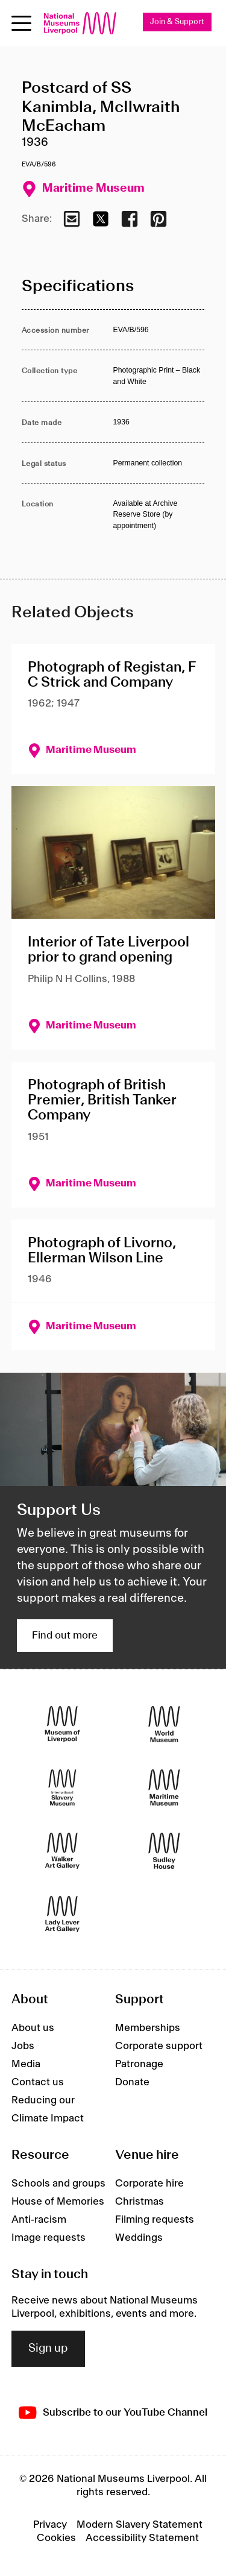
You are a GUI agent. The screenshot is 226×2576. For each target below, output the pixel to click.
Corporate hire (149, 2183)
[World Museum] (164, 1724)
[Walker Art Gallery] (62, 1850)
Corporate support (158, 2046)
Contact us (37, 2082)
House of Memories (57, 2201)
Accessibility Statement (142, 2538)
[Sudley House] (164, 1850)
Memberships (147, 2028)
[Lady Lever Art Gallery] (62, 1913)
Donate (132, 2082)
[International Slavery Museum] (62, 1787)
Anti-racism (38, 2219)
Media (25, 2064)
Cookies (56, 2538)
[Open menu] (21, 23)
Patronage (139, 2064)
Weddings (139, 2237)
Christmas (139, 2201)
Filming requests (154, 2219)
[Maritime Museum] (164, 1787)
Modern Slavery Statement (139, 2524)
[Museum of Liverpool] (62, 1724)
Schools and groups (58, 2183)
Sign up (48, 2349)
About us (32, 2028)
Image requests (48, 2237)
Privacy (50, 2524)
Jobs (22, 2046)
